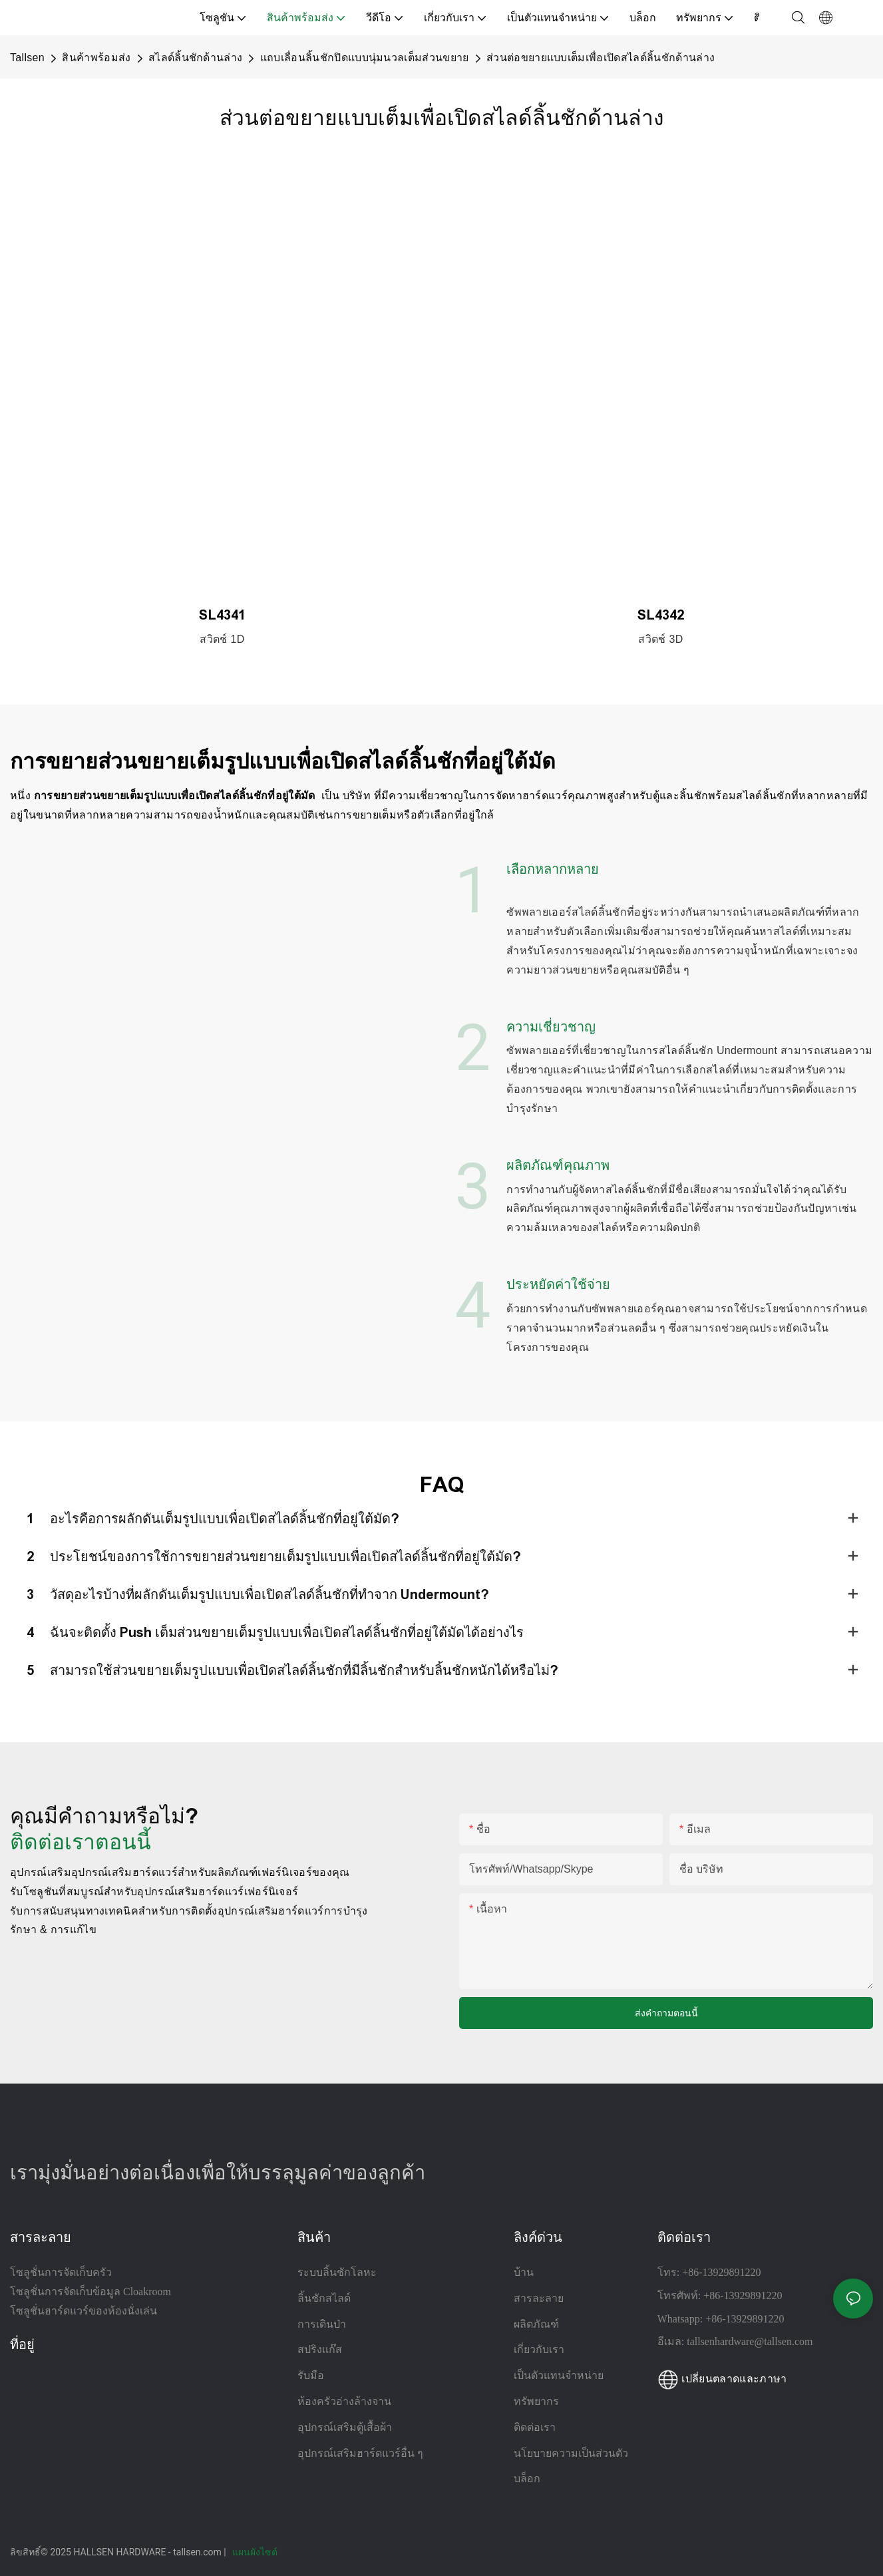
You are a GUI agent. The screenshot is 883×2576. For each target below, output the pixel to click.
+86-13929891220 (721, 2272)
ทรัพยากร (538, 2401)
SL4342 (660, 615)
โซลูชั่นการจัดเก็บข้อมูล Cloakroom (90, 2291)
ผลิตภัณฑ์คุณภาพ (558, 1165)
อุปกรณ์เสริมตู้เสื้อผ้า (344, 2427)
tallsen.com (198, 2552)
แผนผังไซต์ (255, 2552)
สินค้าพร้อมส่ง (96, 57)
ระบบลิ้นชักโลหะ (337, 2272)
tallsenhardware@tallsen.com (749, 2341)
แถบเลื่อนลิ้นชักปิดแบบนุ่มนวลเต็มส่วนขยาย (364, 57)
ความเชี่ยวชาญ (551, 1026)
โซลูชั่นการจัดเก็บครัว (61, 2272)
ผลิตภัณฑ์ (536, 2324)
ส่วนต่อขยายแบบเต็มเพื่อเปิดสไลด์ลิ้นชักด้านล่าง (600, 57)
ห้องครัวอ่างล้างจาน (344, 2401)
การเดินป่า (321, 2324)
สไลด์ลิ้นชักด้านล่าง (195, 57)
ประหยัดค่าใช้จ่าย (558, 1284)
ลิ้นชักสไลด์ (324, 2298)
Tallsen (27, 57)
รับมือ (310, 2375)
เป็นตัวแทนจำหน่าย (559, 2375)
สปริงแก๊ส (319, 2349)
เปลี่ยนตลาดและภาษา (722, 2378)
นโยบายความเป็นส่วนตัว (571, 2453)
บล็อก (527, 2478)
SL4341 (222, 615)
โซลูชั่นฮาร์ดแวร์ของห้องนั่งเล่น (83, 2310)
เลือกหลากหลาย (552, 869)
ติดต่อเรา (535, 2427)
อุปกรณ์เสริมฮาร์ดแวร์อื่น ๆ (360, 2453)
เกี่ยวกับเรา (539, 2349)
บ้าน (524, 2272)
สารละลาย (539, 2298)
